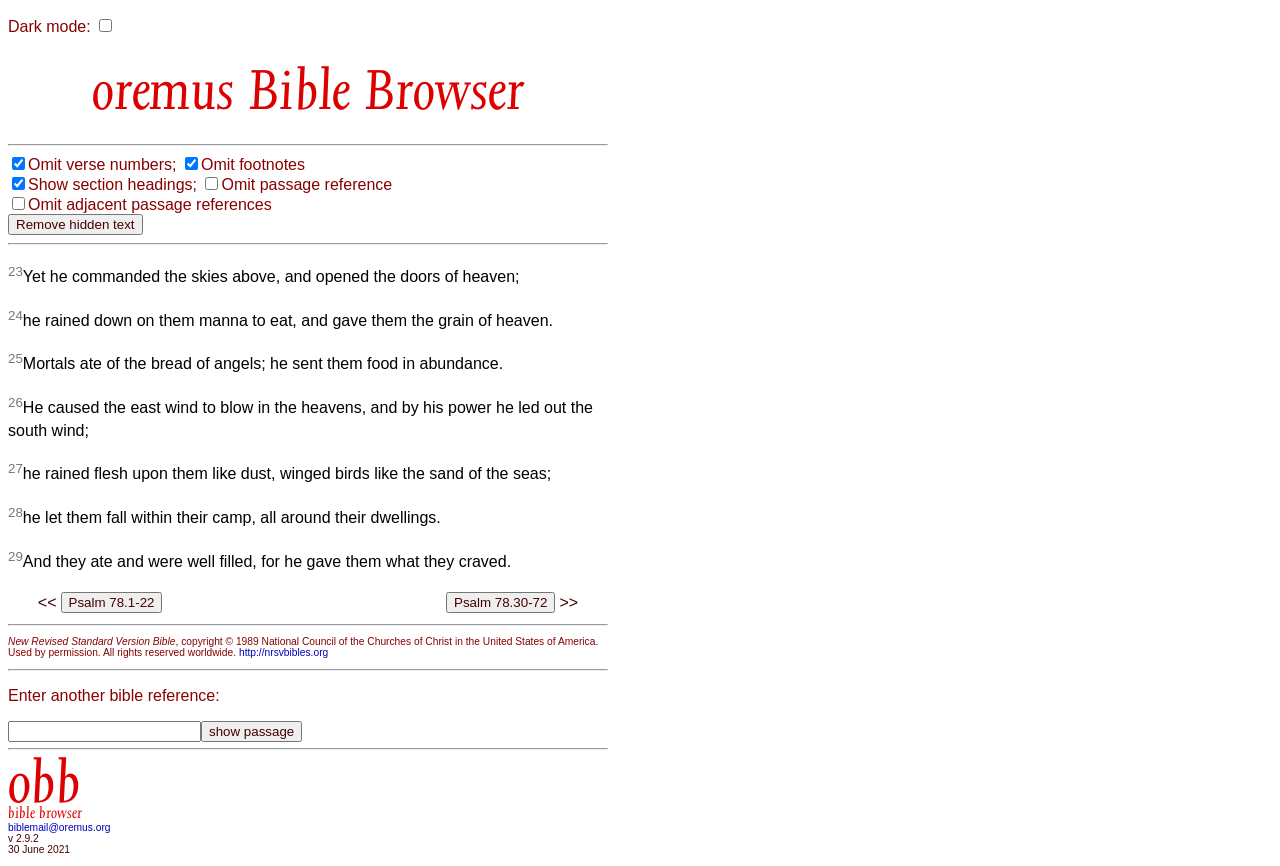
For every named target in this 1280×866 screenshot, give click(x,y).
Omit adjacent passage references (150, 204)
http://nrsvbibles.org (283, 652)
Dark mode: (49, 26)
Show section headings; (112, 184)
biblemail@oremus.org (59, 827)
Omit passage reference (306, 184)
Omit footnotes (253, 164)
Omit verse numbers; (102, 164)
